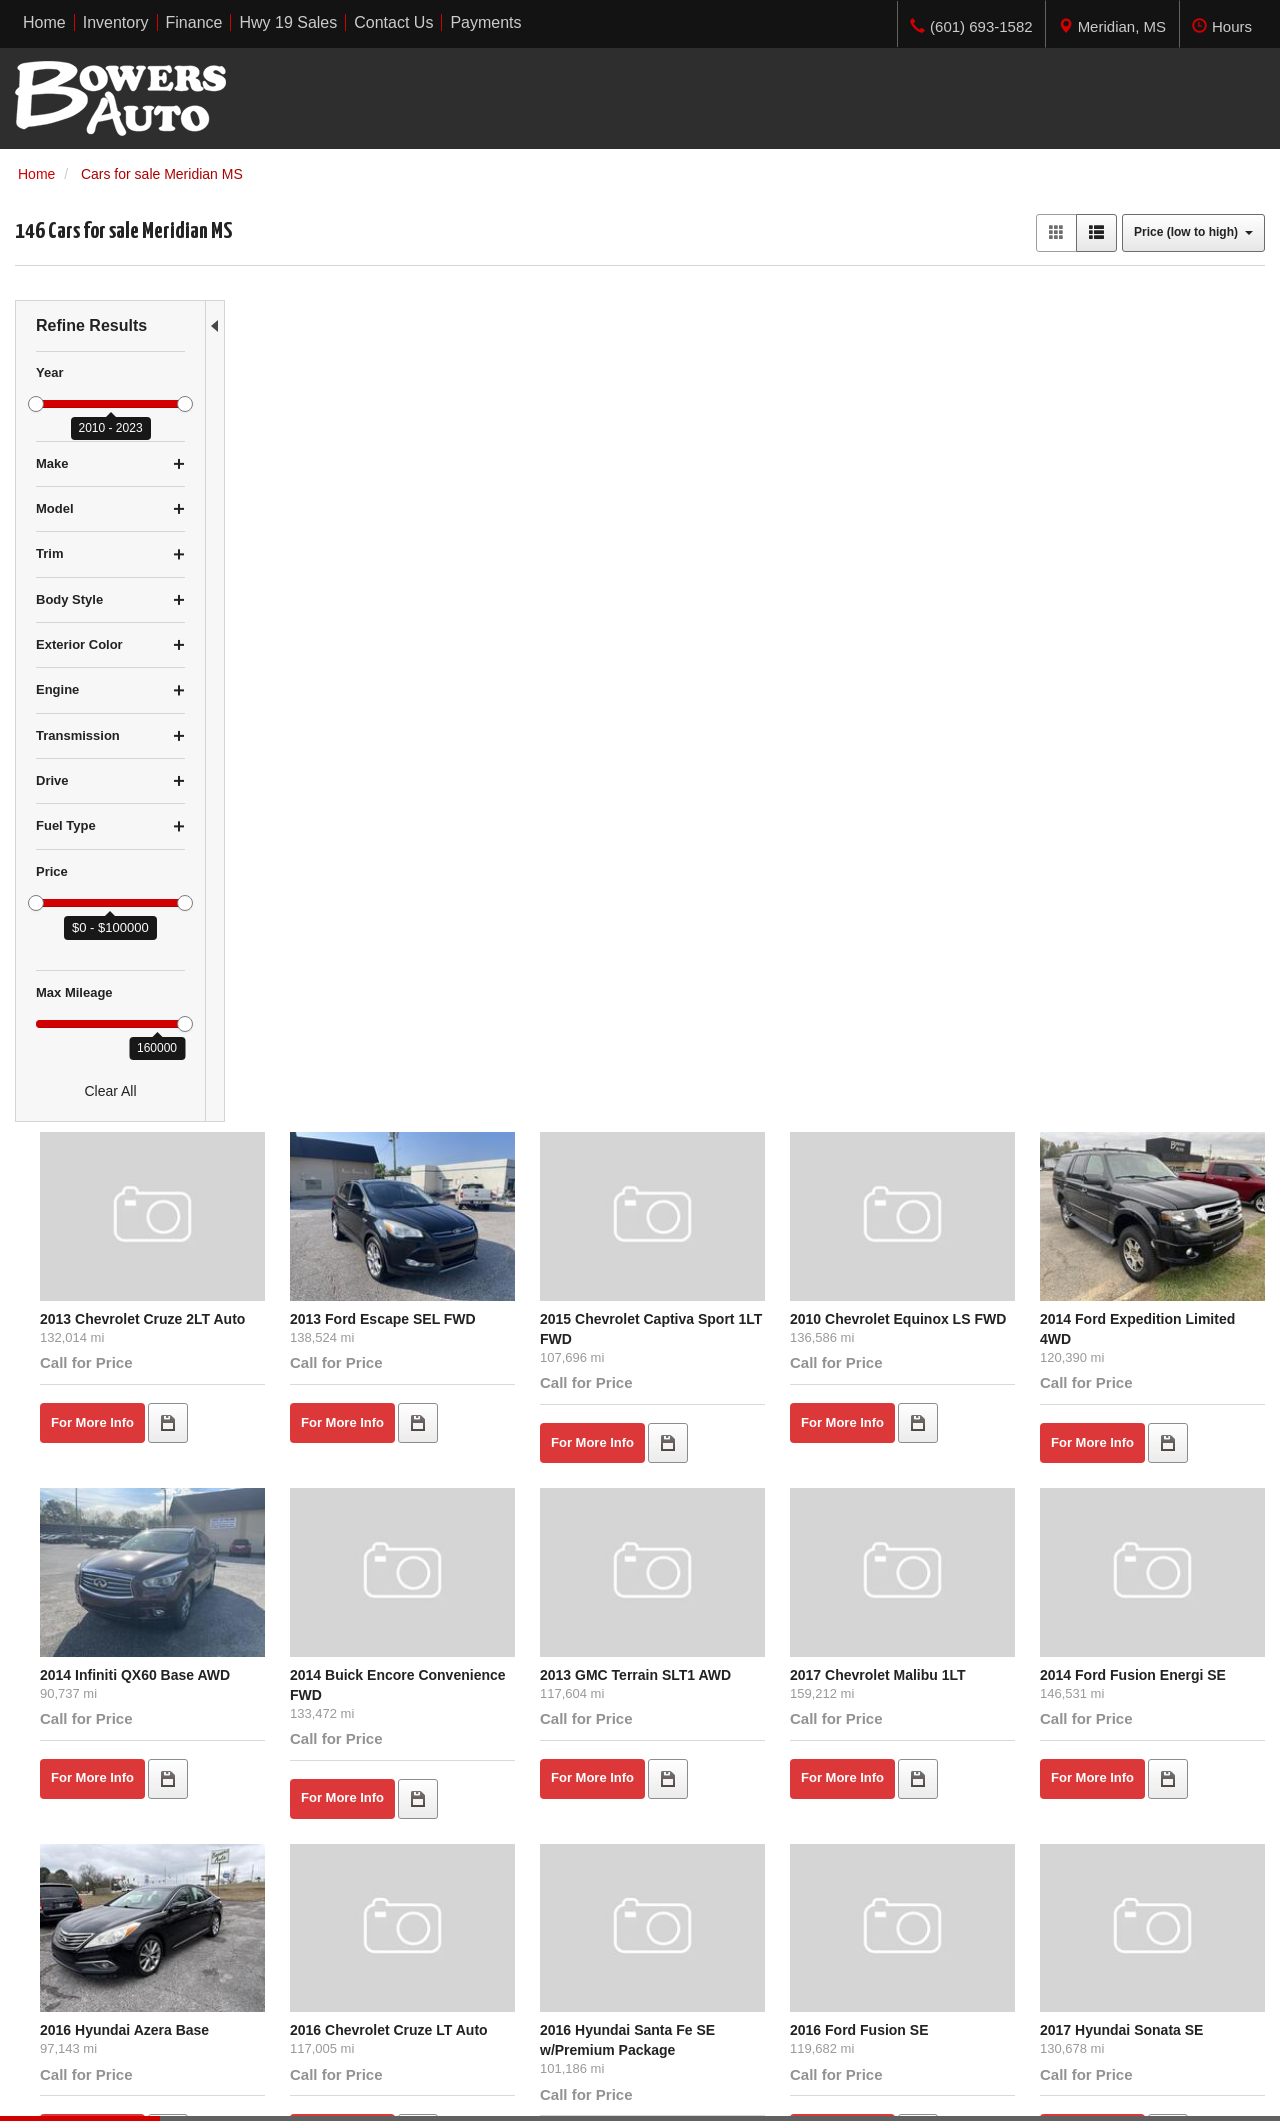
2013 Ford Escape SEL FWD (547, 458)
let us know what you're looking (446, 1674)
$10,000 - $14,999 (72, 1926)
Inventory (364, 1906)
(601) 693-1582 (1066, 1966)
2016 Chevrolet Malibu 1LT (1166, 1440)
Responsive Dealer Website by (971, 2092)
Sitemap (300, 2085)
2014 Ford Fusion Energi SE (1171, 785)
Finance (360, 1926)
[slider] (36, 404)
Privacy (245, 2085)
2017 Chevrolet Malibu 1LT (958, 785)
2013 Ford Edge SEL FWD (539, 1440)
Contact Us (369, 1946)
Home (353, 1886)
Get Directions (1019, 1946)
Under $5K (48, 1886)
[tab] (1112, 24)
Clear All (110, 1091)
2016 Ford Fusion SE (939, 1113)
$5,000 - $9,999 (64, 1906)
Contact (192, 2085)
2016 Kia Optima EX (312, 1440)
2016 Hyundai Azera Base (330, 1113)
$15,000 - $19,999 (72, 1946)
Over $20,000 (57, 1966)
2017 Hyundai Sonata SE (1159, 1113)
